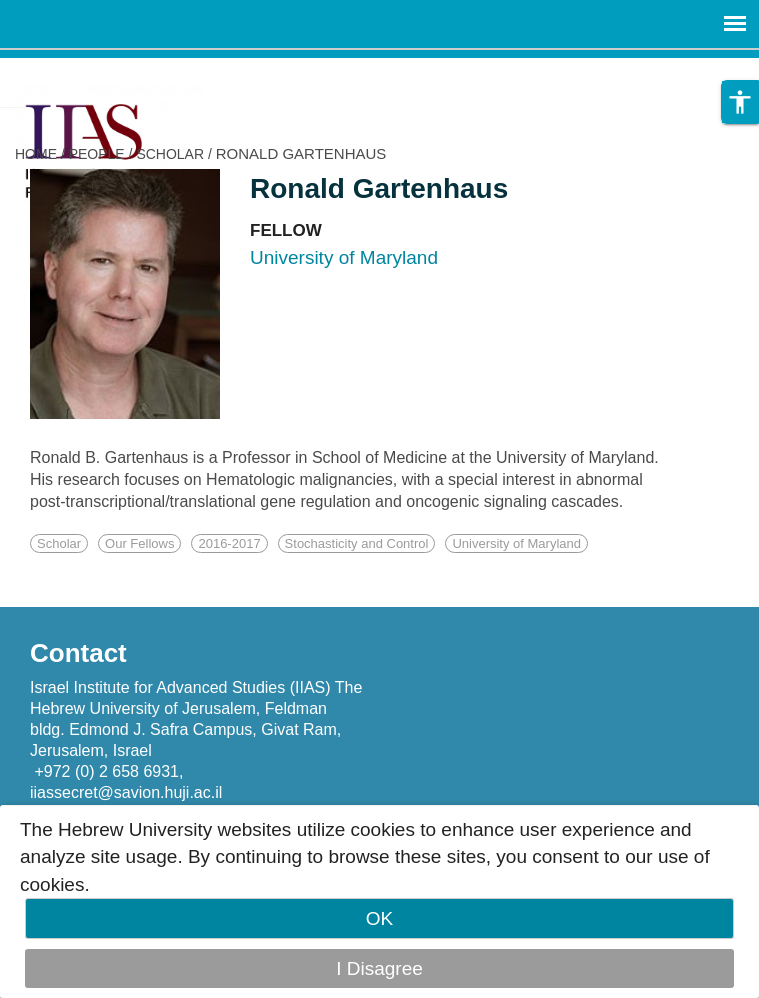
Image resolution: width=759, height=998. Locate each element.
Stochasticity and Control (357, 543)
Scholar (59, 543)
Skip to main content (86, 71)
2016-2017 (229, 543)
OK (379, 918)
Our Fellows (139, 543)
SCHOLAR (170, 154)
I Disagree (379, 968)
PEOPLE (97, 154)
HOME (36, 154)
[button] (740, 102)
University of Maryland (516, 543)
